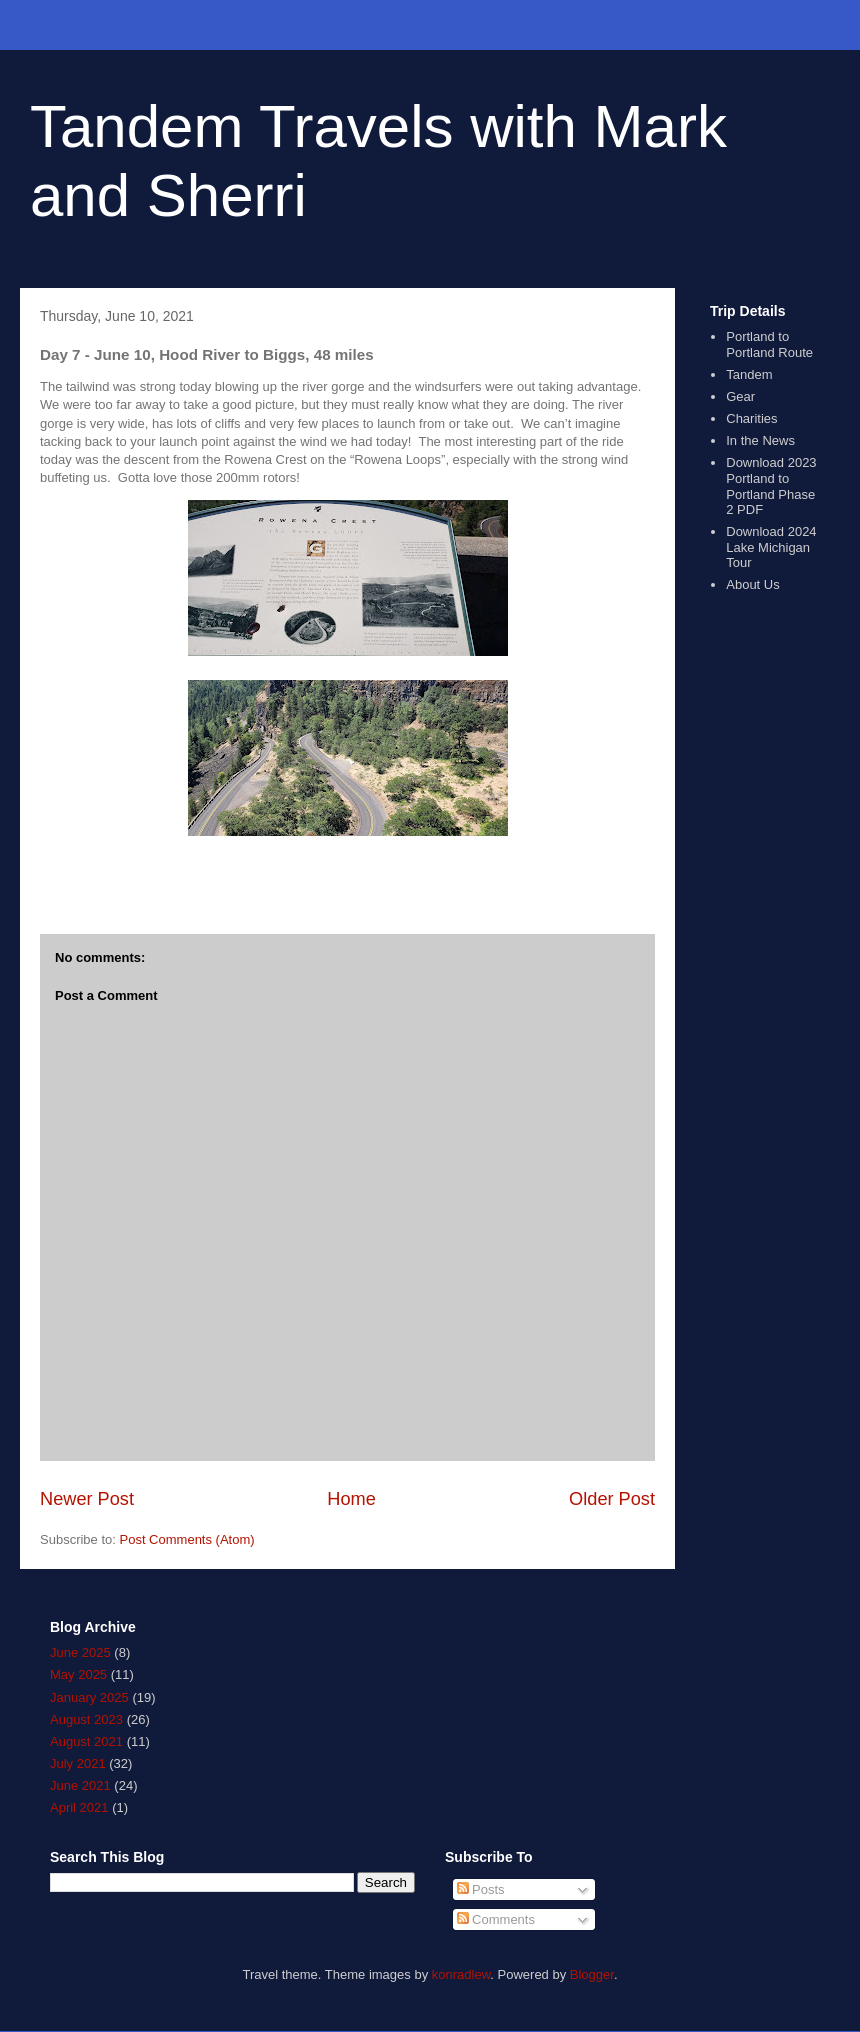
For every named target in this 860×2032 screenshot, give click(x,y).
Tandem (749, 374)
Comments (496, 1919)
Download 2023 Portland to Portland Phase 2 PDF (771, 486)
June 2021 (80, 1785)
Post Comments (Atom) (187, 1539)
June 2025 (80, 1652)
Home (351, 1499)
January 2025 (89, 1697)
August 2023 (86, 1719)
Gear (740, 396)
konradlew (461, 1974)
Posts (481, 1889)
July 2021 (78, 1763)
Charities (751, 418)
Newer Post (87, 1499)
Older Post (612, 1499)
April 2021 (79, 1807)
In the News (760, 440)
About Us (752, 584)
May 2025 (78, 1674)
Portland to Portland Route (769, 344)
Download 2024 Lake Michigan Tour (771, 547)
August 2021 (86, 1741)
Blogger (592, 1974)
